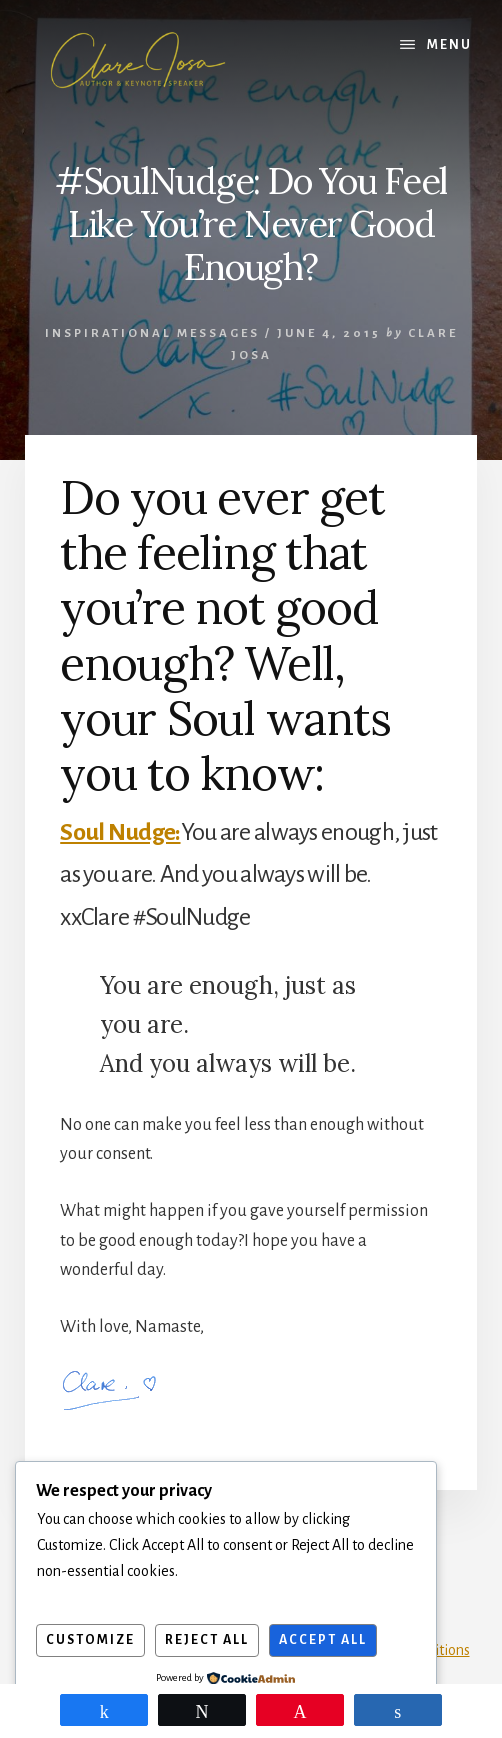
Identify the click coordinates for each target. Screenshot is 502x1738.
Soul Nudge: (120, 832)
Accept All (323, 1640)
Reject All (207, 1640)
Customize (90, 1640)
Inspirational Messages (152, 333)
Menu (449, 45)
